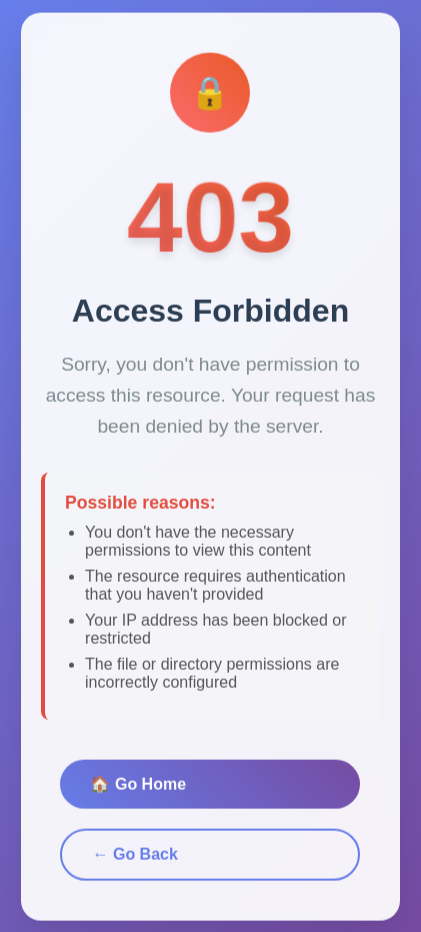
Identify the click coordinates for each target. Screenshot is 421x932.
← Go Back (134, 857)
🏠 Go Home (138, 787)
